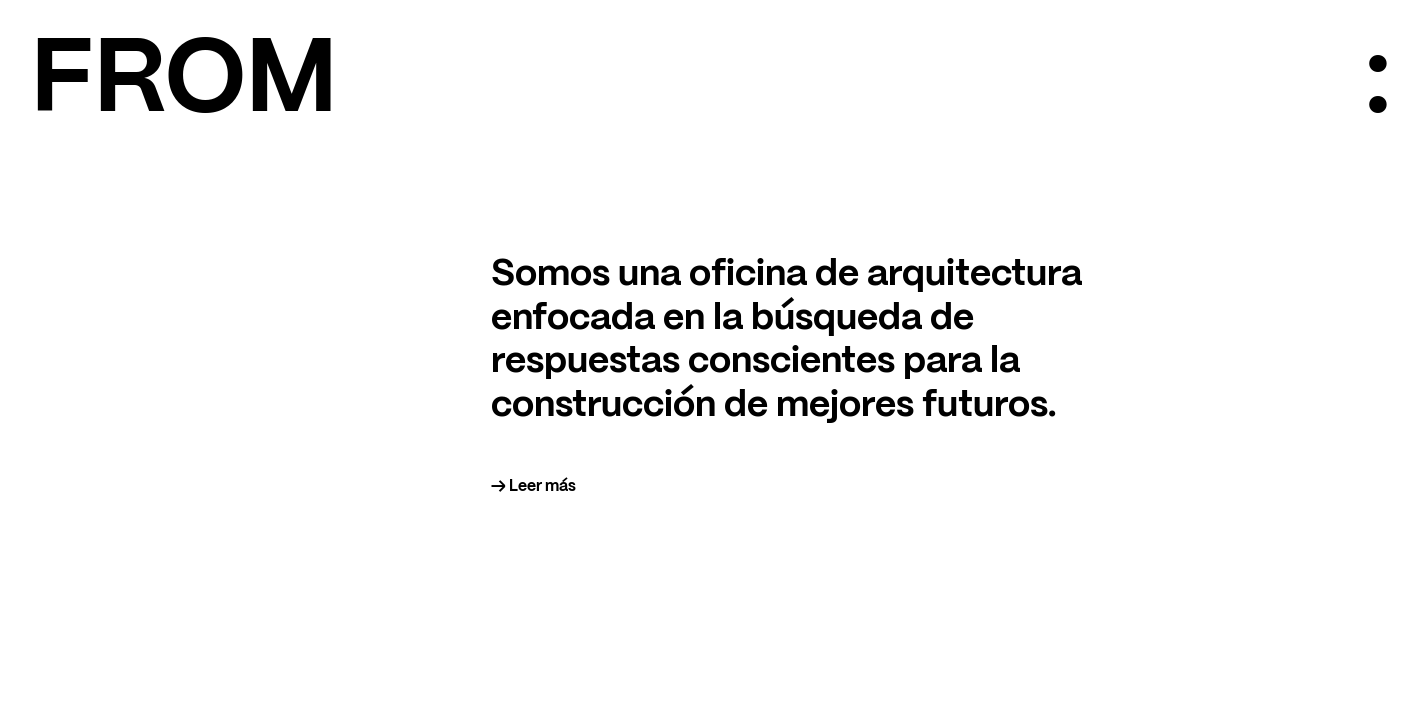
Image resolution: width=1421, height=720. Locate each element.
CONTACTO (995, 660)
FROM (184, 82)
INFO (969, 622)
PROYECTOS (999, 641)
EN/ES (974, 678)
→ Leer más (533, 486)
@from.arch (74, 678)
